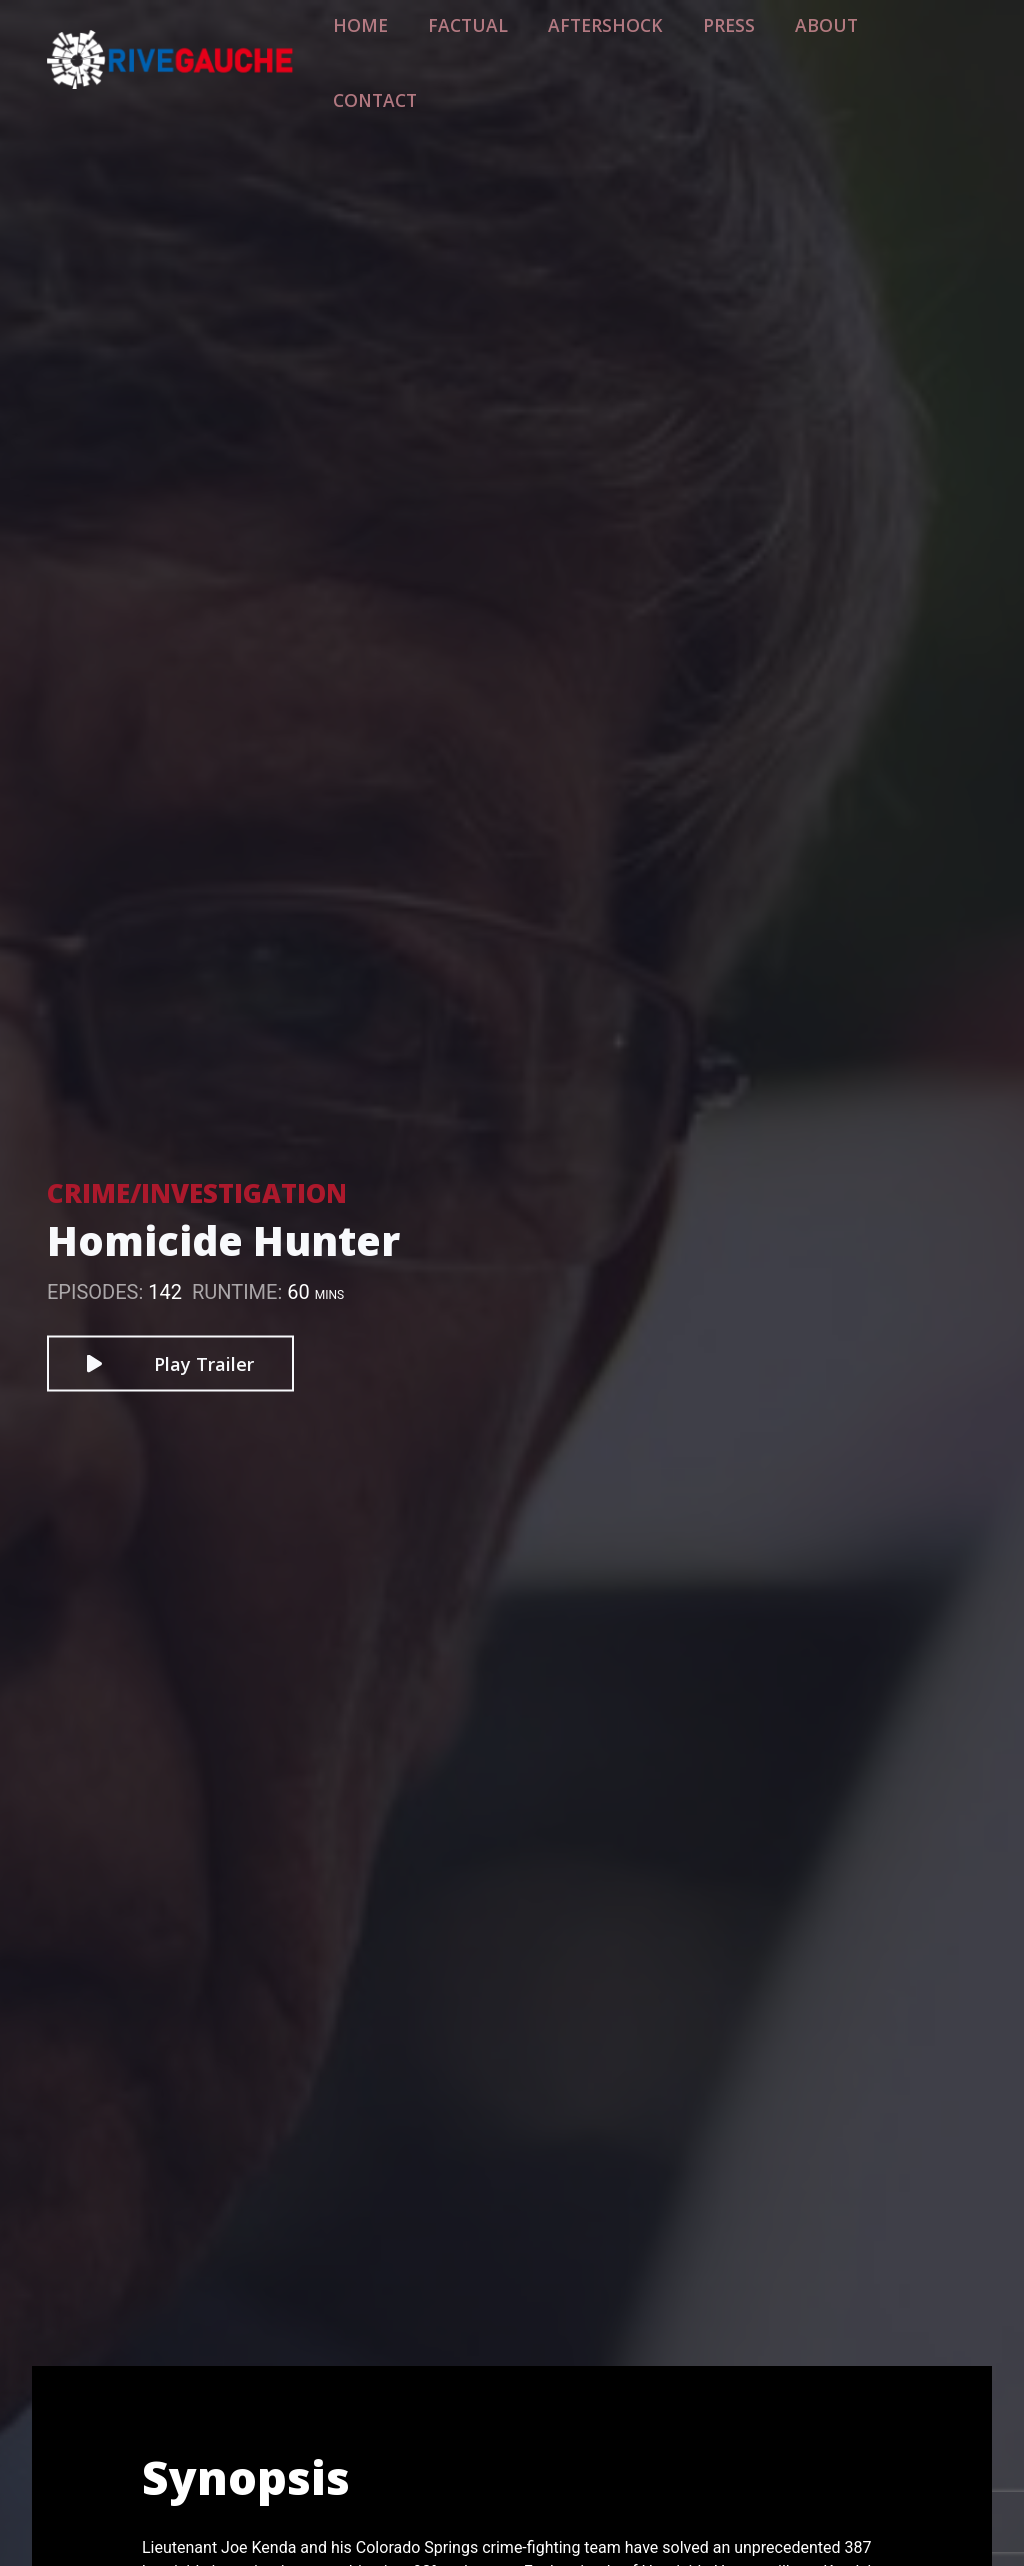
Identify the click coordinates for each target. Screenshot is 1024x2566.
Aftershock (633, 46)
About (823, 46)
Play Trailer (170, 1364)
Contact (922, 46)
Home (426, 46)
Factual (517, 46)
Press (738, 46)
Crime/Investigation (197, 1193)
